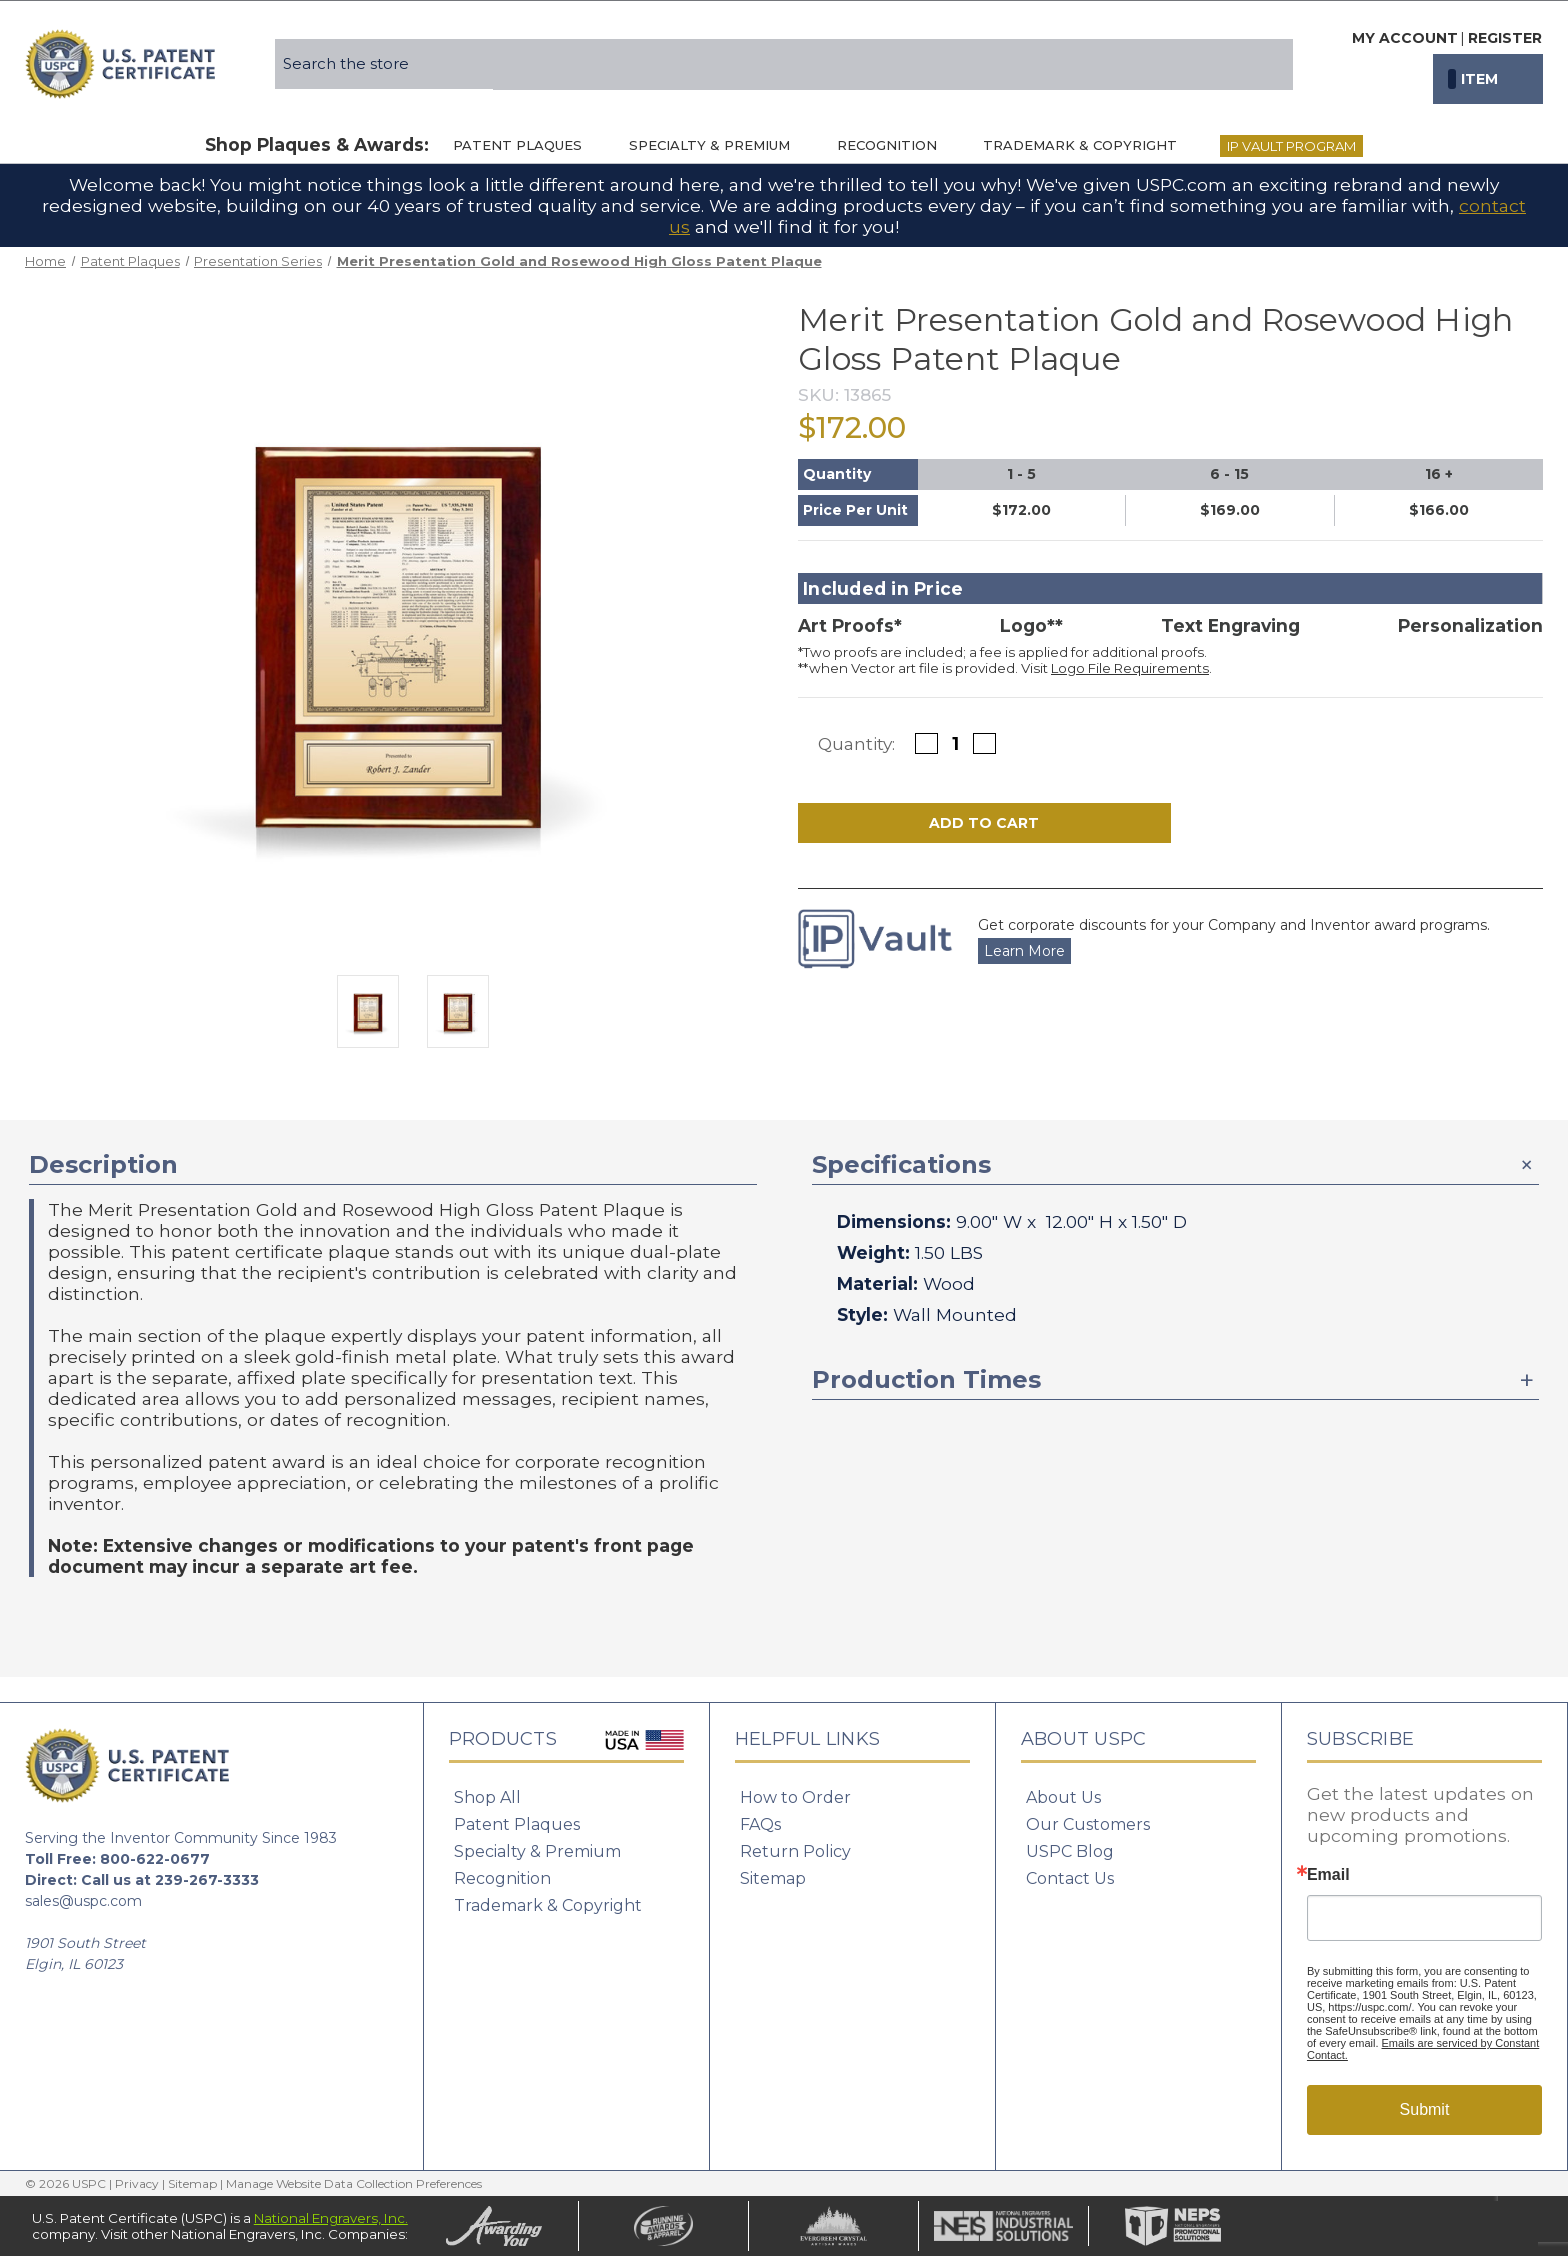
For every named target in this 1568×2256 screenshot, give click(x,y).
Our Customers (1088, 1824)
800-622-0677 (155, 1859)
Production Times (926, 1379)
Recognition (896, 145)
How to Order (795, 1797)
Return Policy (795, 1851)
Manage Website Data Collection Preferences (354, 2183)
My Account (1405, 38)
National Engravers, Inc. (331, 2218)
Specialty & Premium (719, 145)
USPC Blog (1070, 1851)
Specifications (901, 1164)
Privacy (137, 2183)
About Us (1063, 1797)
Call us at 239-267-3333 (170, 1880)
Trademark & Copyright (1089, 145)
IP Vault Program (1291, 146)
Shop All (487, 1797)
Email (1328, 1875)
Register (1505, 38)
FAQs (760, 1824)
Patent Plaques (527, 145)
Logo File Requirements (1130, 668)
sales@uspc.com (83, 1901)
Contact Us (1070, 1878)
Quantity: (856, 743)
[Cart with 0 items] (1488, 79)
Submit (1425, 2109)
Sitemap (773, 1878)
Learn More (1024, 951)
